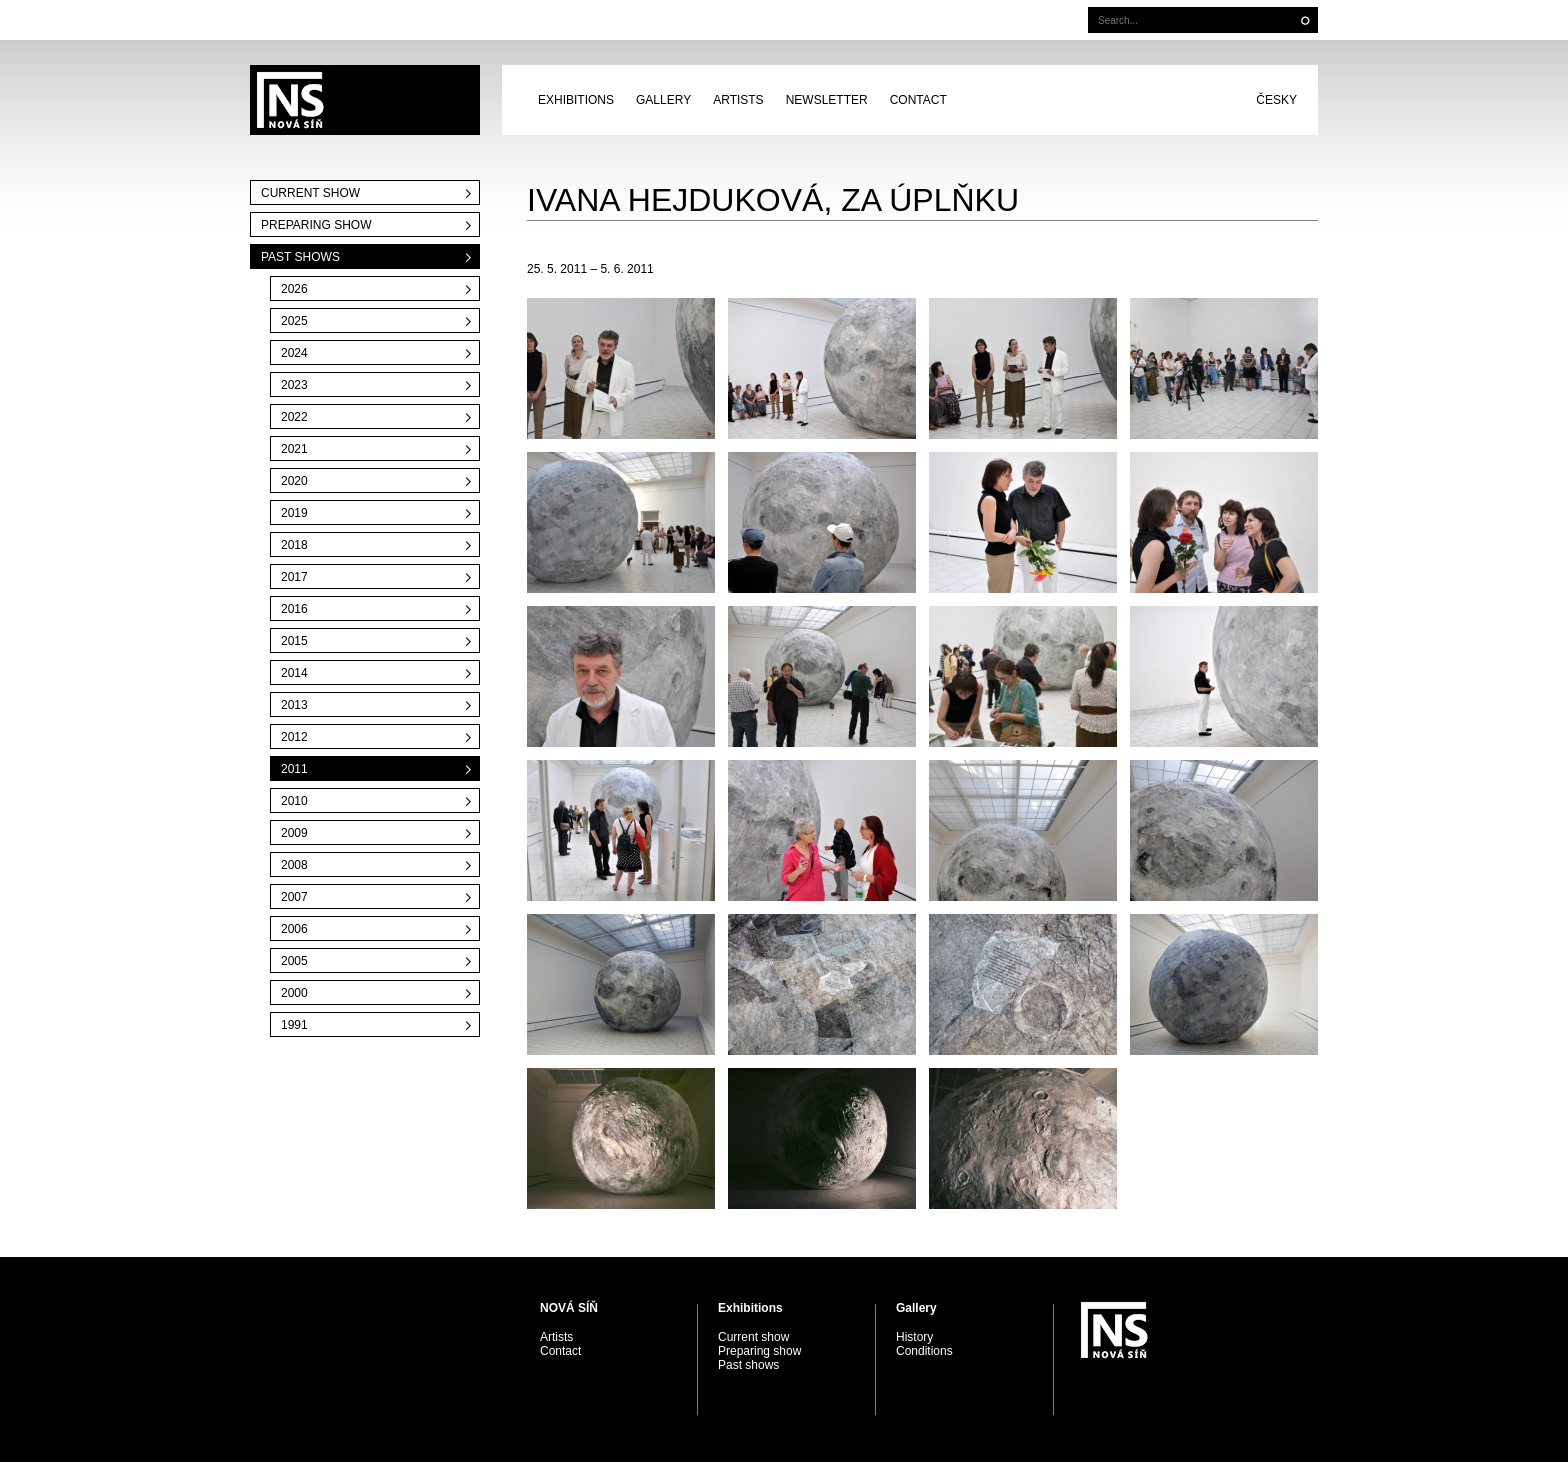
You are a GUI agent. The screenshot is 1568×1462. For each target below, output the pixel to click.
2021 (294, 449)
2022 (294, 417)
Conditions (924, 1351)
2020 (294, 481)
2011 (294, 769)
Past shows (300, 257)
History (914, 1337)
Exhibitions (576, 100)
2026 (294, 289)
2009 (294, 833)
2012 (294, 737)
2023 (294, 385)
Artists (738, 100)
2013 (294, 705)
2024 (294, 353)
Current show (310, 193)
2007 (294, 897)
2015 (294, 641)
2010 (294, 801)
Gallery (663, 100)
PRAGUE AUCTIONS (365, 100)
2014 (294, 673)
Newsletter (827, 100)
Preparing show (316, 225)
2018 (294, 545)
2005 (294, 961)
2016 (294, 609)
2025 (294, 321)
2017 (294, 577)
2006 (294, 929)
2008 (294, 865)
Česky (1276, 100)
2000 (294, 993)
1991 (294, 1025)
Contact (918, 100)
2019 (294, 513)
